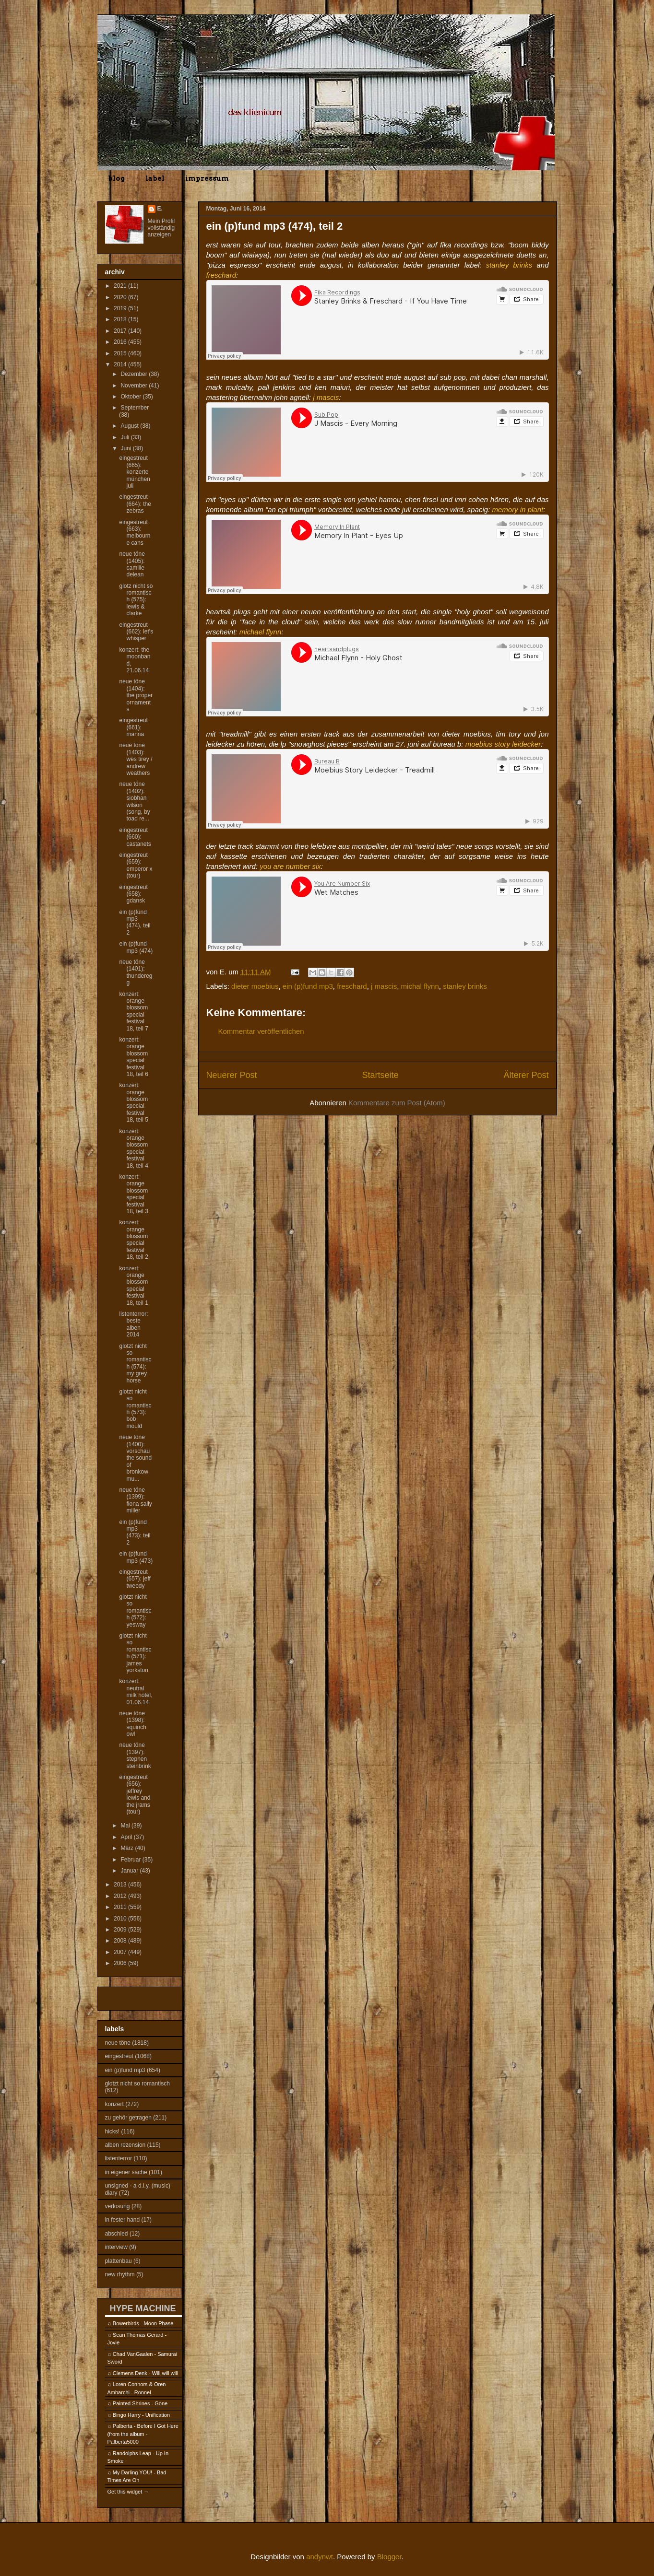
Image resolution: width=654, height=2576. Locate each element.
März (127, 1848)
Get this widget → (128, 2491)
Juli (125, 437)
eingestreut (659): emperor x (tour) (135, 865)
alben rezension (125, 2145)
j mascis (384, 986)
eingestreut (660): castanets (135, 837)
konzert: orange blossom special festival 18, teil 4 (133, 1148)
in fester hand (122, 2219)
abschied (116, 2233)
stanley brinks (465, 986)
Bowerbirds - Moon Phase (143, 2323)
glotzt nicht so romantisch (137, 2083)
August (130, 425)
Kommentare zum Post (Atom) (396, 1103)
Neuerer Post (231, 1075)
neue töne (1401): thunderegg (135, 972)
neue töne (118, 2042)
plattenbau (118, 2261)
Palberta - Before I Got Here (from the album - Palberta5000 (142, 2434)
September (134, 407)
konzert (114, 2104)
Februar (131, 1859)
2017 (121, 331)
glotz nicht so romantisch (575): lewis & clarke (136, 600)
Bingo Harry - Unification (141, 2415)
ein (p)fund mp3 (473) (136, 1557)
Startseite (380, 1075)
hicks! (112, 2131)
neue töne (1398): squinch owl (132, 1723)
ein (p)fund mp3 (308, 986)
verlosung (117, 2206)
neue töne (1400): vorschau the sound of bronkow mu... (135, 1458)
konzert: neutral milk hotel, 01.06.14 (135, 1691)
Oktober (131, 396)
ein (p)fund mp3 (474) (136, 947)
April (126, 1837)
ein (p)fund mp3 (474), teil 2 (134, 922)
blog (116, 178)
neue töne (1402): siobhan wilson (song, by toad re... (134, 801)
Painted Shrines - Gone (140, 2403)
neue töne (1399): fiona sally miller (135, 1500)
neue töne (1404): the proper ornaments (136, 695)
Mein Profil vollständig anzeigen (161, 228)
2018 (121, 319)
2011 (121, 1907)
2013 (121, 1884)
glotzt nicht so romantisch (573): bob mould (135, 1408)
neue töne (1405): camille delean (131, 564)
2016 (121, 342)
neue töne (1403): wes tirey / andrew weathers (135, 759)
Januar (130, 1870)
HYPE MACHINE (143, 2308)
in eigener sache (126, 2172)
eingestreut (119, 2056)
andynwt (319, 2557)
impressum (207, 178)
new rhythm (120, 2274)
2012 (121, 1896)
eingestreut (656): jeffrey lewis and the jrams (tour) (134, 1794)
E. (160, 208)
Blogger (389, 2557)
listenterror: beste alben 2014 (133, 1324)
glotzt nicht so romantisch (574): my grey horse (135, 1363)
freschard (352, 986)
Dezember (134, 374)
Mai (125, 1825)
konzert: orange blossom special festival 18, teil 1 (133, 1285)
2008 (121, 1940)
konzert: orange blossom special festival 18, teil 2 (133, 1239)
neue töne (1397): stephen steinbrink (135, 1755)
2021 (121, 285)
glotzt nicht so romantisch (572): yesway (135, 1610)
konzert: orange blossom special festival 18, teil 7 (133, 1011)
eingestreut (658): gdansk (133, 894)
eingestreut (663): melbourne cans (134, 532)
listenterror (118, 2158)
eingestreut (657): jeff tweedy (134, 1579)
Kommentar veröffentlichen (261, 1031)
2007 (121, 1952)
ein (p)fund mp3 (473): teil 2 (134, 1532)
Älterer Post (525, 1075)
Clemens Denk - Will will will (145, 2373)
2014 (121, 364)
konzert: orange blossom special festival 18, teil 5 (133, 1102)
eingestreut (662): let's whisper (136, 631)
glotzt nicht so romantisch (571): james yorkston (135, 1653)
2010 (121, 1918)
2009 (121, 1929)
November (134, 385)
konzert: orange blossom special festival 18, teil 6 (133, 1056)
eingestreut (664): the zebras (135, 503)
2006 (121, 1963)
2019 (121, 308)
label (155, 178)
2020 (121, 297)
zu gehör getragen (128, 2117)
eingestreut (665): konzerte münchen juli (134, 472)
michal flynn (420, 986)
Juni (126, 448)
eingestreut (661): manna (133, 727)
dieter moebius (254, 986)
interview (116, 2247)
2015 (121, 353)
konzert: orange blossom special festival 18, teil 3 (133, 1194)
